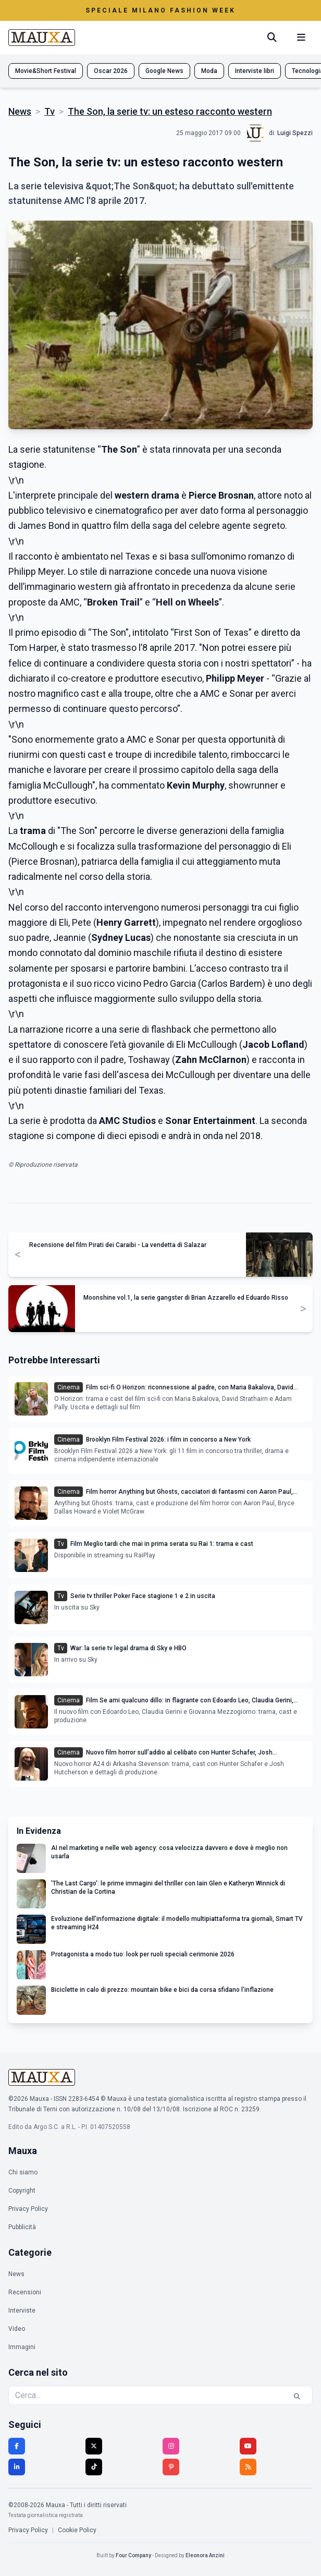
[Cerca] (272, 37)
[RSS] (248, 2467)
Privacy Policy (28, 2208)
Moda (209, 71)
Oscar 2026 (111, 71)
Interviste (21, 2310)
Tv (49, 111)
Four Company (133, 2555)
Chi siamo (23, 2172)
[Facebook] (16, 2446)
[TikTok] (93, 2467)
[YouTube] (248, 2446)
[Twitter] (93, 2446)
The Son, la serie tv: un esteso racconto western (170, 111)
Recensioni (24, 2292)
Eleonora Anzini (205, 2555)
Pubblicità (22, 2227)
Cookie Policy (77, 2530)
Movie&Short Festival (45, 71)
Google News (164, 71)
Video (16, 2328)
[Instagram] (171, 2446)
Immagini (21, 2347)
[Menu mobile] (301, 37)
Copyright (21, 2190)
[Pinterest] (171, 2467)
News (19, 111)
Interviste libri (254, 71)
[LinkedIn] (16, 2467)
